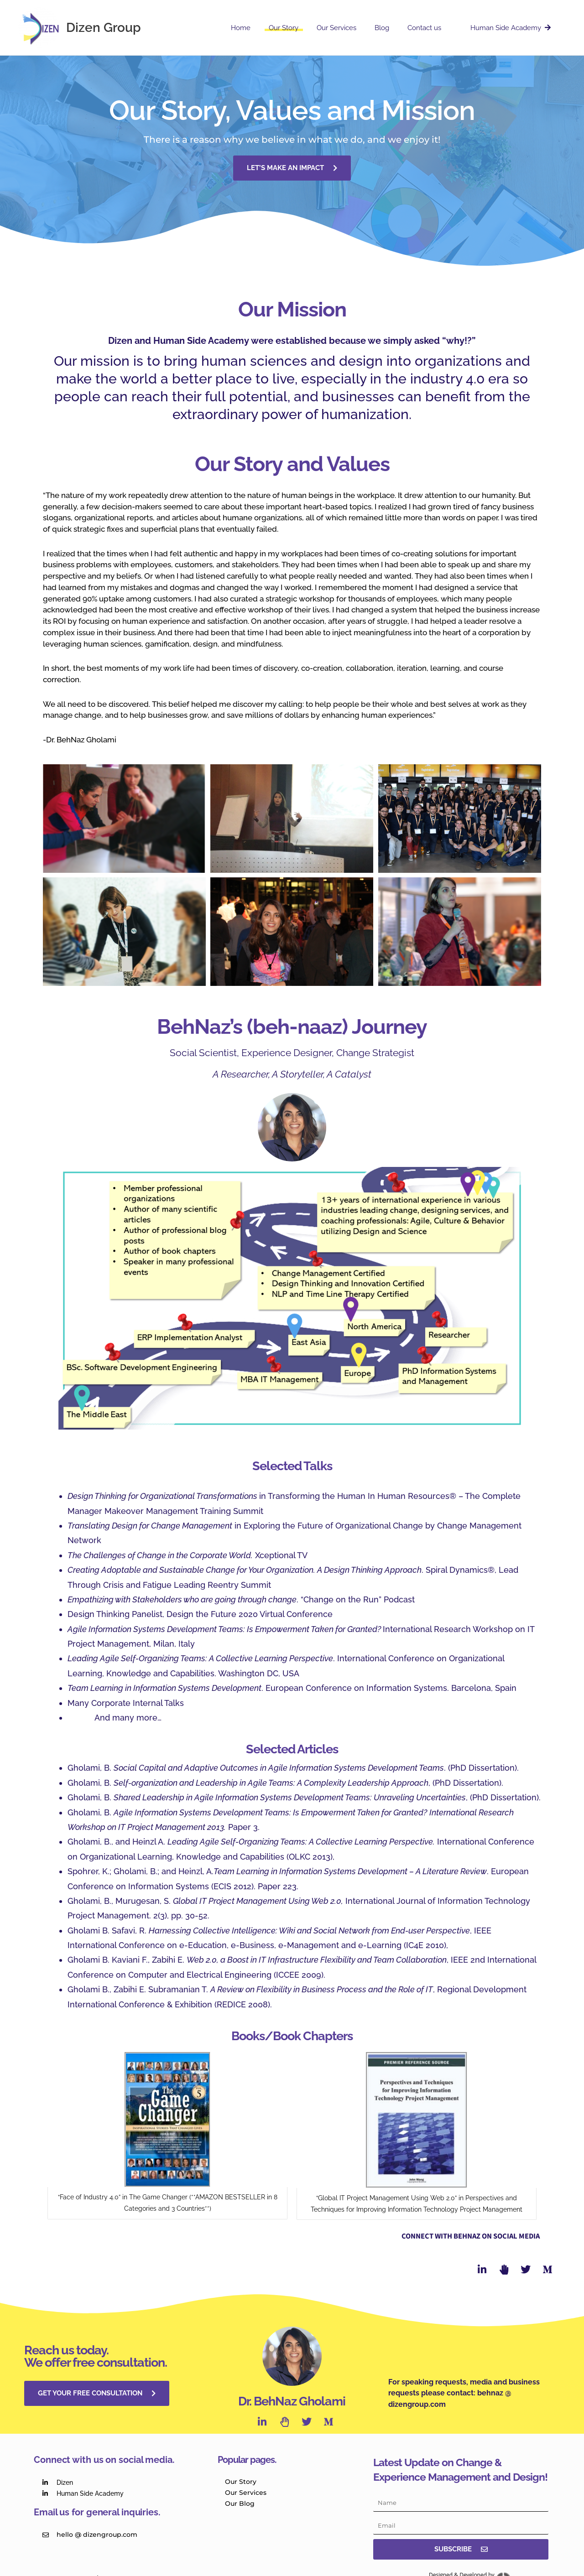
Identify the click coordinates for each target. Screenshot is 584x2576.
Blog (393, 28)
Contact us (434, 28)
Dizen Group (103, 27)
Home (266, 28)
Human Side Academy (513, 28)
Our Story (304, 28)
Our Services (352, 28)
